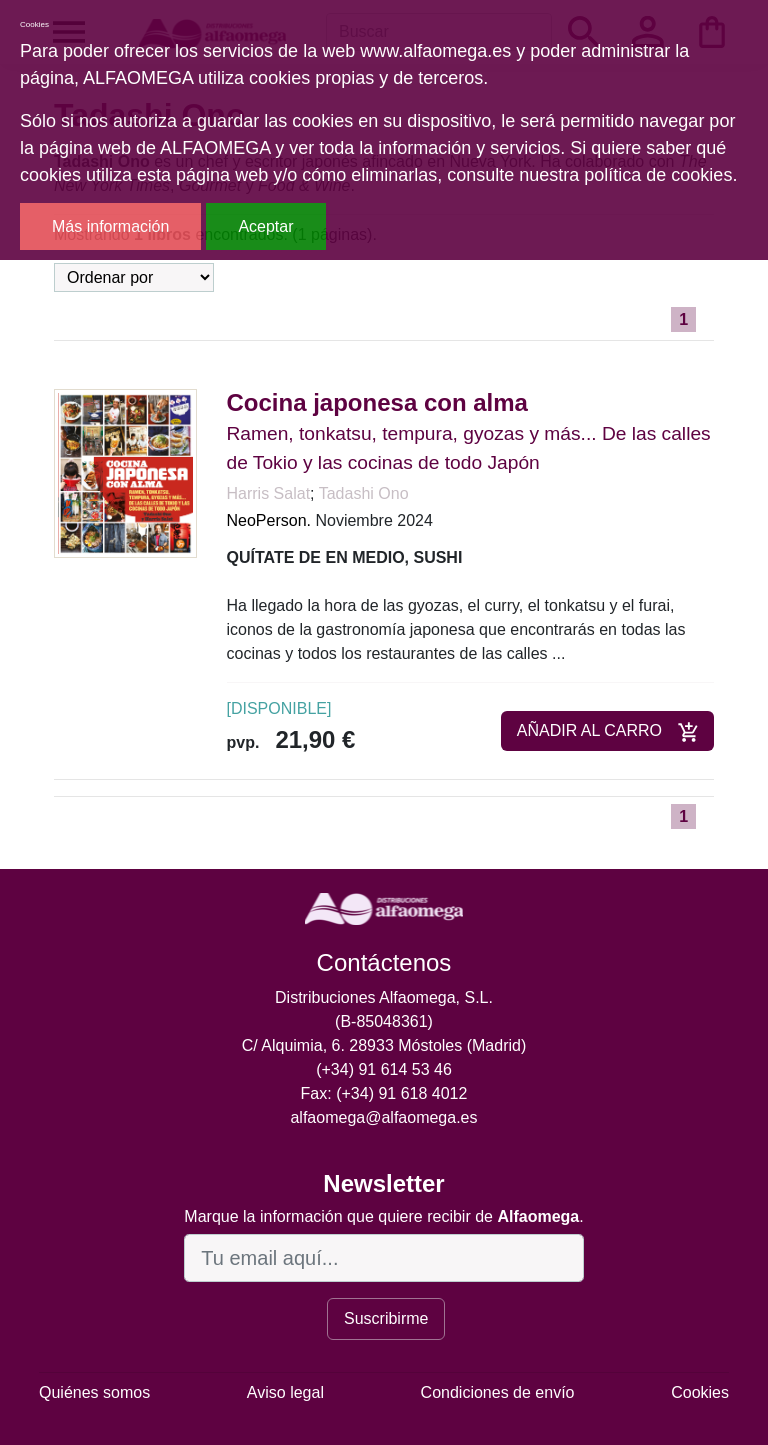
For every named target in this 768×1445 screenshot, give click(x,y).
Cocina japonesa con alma (377, 402)
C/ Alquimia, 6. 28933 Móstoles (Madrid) (384, 1045)
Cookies (700, 1392)
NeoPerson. (269, 520)
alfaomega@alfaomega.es (383, 1117)
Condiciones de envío (498, 1392)
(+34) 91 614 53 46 (384, 1069)
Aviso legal (285, 1392)
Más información (110, 226)
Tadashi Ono (364, 493)
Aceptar (265, 226)
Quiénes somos (94, 1392)
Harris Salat (269, 493)
